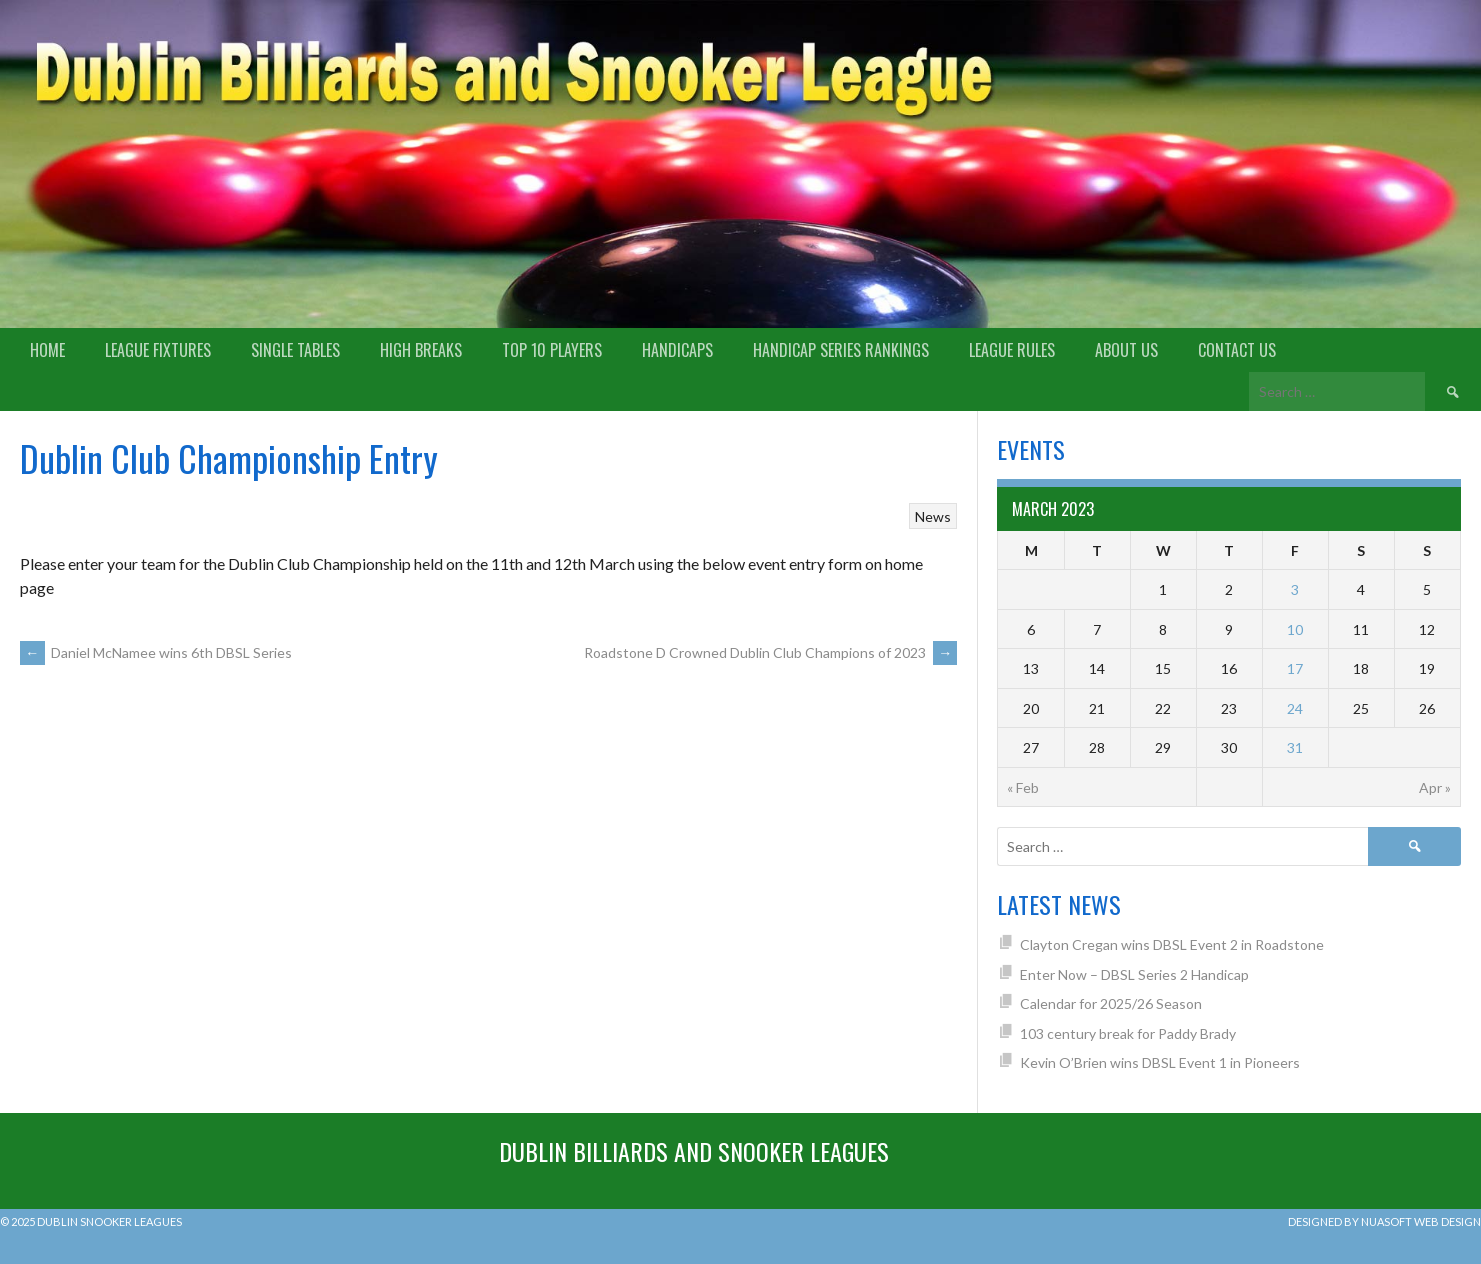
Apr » (1435, 787)
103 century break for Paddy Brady (1128, 1033)
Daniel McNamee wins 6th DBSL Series (156, 652)
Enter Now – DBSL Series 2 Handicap (1134, 974)
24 (1295, 708)
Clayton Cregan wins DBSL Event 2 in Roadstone (1172, 944)
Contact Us (1237, 350)
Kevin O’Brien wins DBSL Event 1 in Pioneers (1160, 1062)
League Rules (1012, 350)
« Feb (1023, 787)
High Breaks (421, 350)
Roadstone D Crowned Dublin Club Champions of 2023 (770, 652)
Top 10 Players (552, 350)
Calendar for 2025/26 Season (1111, 1003)
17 (1295, 668)
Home (47, 350)
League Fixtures (158, 350)
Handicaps (677, 350)
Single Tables (295, 350)
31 (1295, 747)
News (933, 516)
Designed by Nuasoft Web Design (1384, 1221)
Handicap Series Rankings (841, 350)
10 (1295, 629)
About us (1126, 350)
